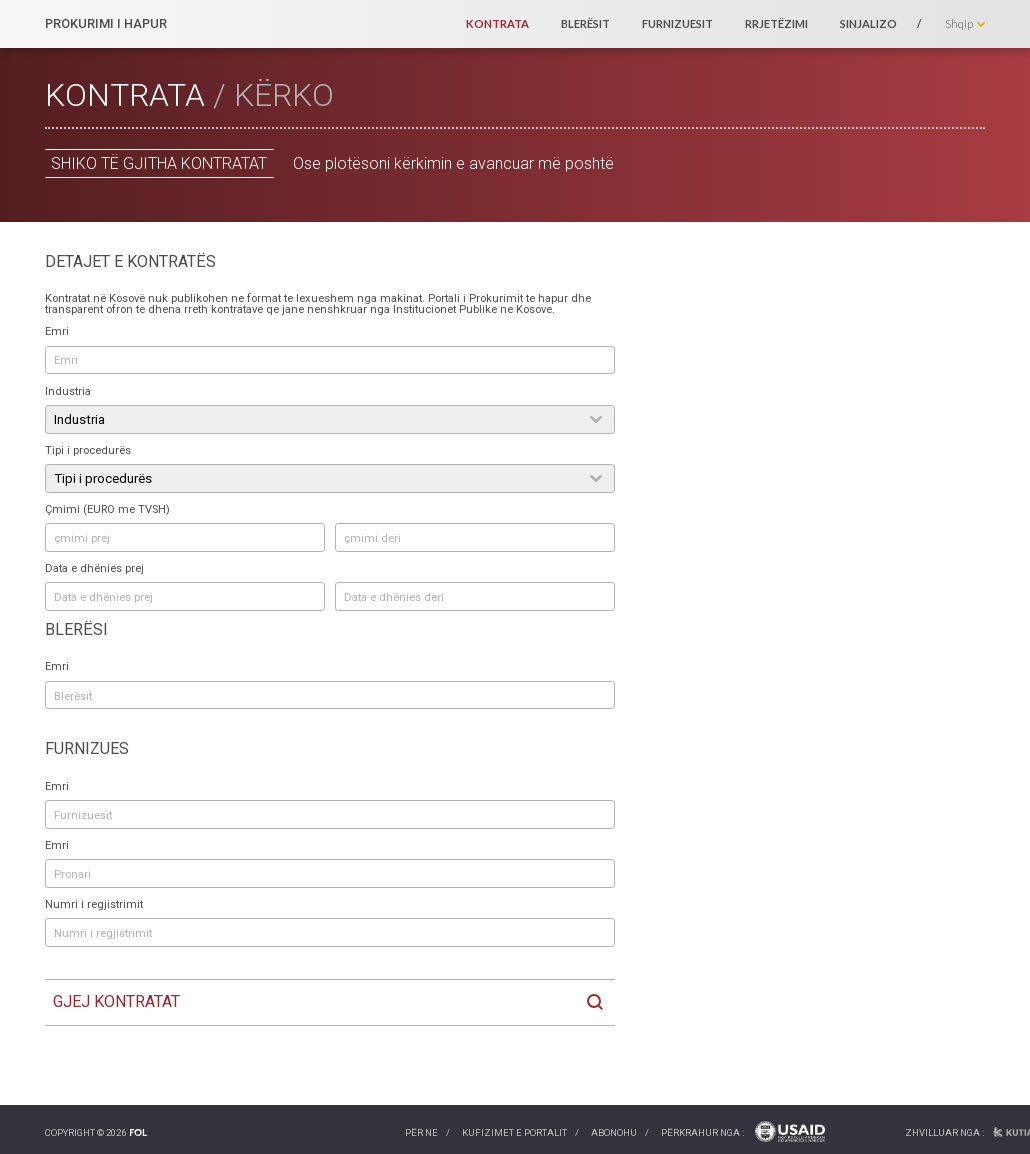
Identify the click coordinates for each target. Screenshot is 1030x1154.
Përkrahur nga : (702, 1132)
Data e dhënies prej (94, 568)
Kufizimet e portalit (514, 1132)
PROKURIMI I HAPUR (106, 24)
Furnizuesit (677, 23)
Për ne (421, 1132)
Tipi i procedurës (88, 450)
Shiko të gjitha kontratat (159, 163)
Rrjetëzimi (776, 23)
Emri (57, 331)
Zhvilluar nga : (944, 1132)
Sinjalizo (868, 23)
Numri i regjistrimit (94, 904)
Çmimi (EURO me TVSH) (107, 509)
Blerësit (585, 23)
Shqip (959, 23)
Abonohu (614, 1132)
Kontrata (497, 23)
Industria (68, 391)
